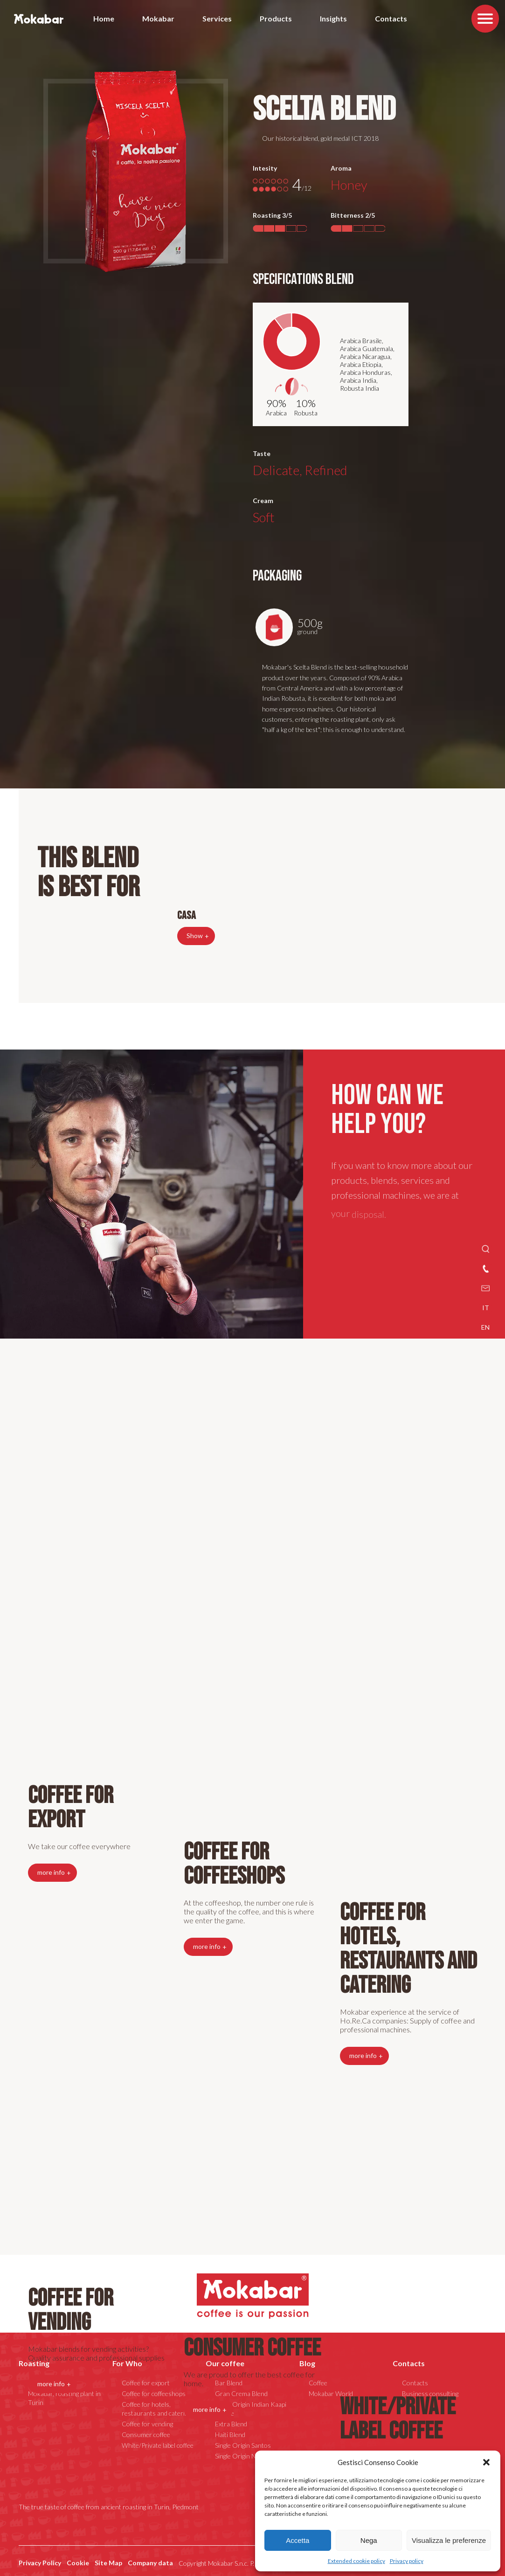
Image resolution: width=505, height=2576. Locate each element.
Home (103, 18)
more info (51, 2384)
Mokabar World (331, 2393)
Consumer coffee (252, 2348)
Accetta (297, 2540)
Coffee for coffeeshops (234, 1864)
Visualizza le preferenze (449, 2540)
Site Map (108, 2563)
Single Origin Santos (243, 2445)
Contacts (391, 18)
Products (276, 18)
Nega (368, 2540)
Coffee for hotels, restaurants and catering (156, 2408)
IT (485, 1308)
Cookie (78, 2563)
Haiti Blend (230, 2434)
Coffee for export (70, 1808)
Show (195, 935)
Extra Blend (231, 2424)
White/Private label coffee (398, 2419)
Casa (186, 915)
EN (485, 1327)
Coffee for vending (70, 2310)
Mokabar (158, 18)
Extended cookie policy (356, 2560)
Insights (333, 18)
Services (217, 18)
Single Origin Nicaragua (247, 2456)
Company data (150, 2563)
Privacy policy (406, 2560)
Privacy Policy (40, 2563)
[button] (486, 2462)
